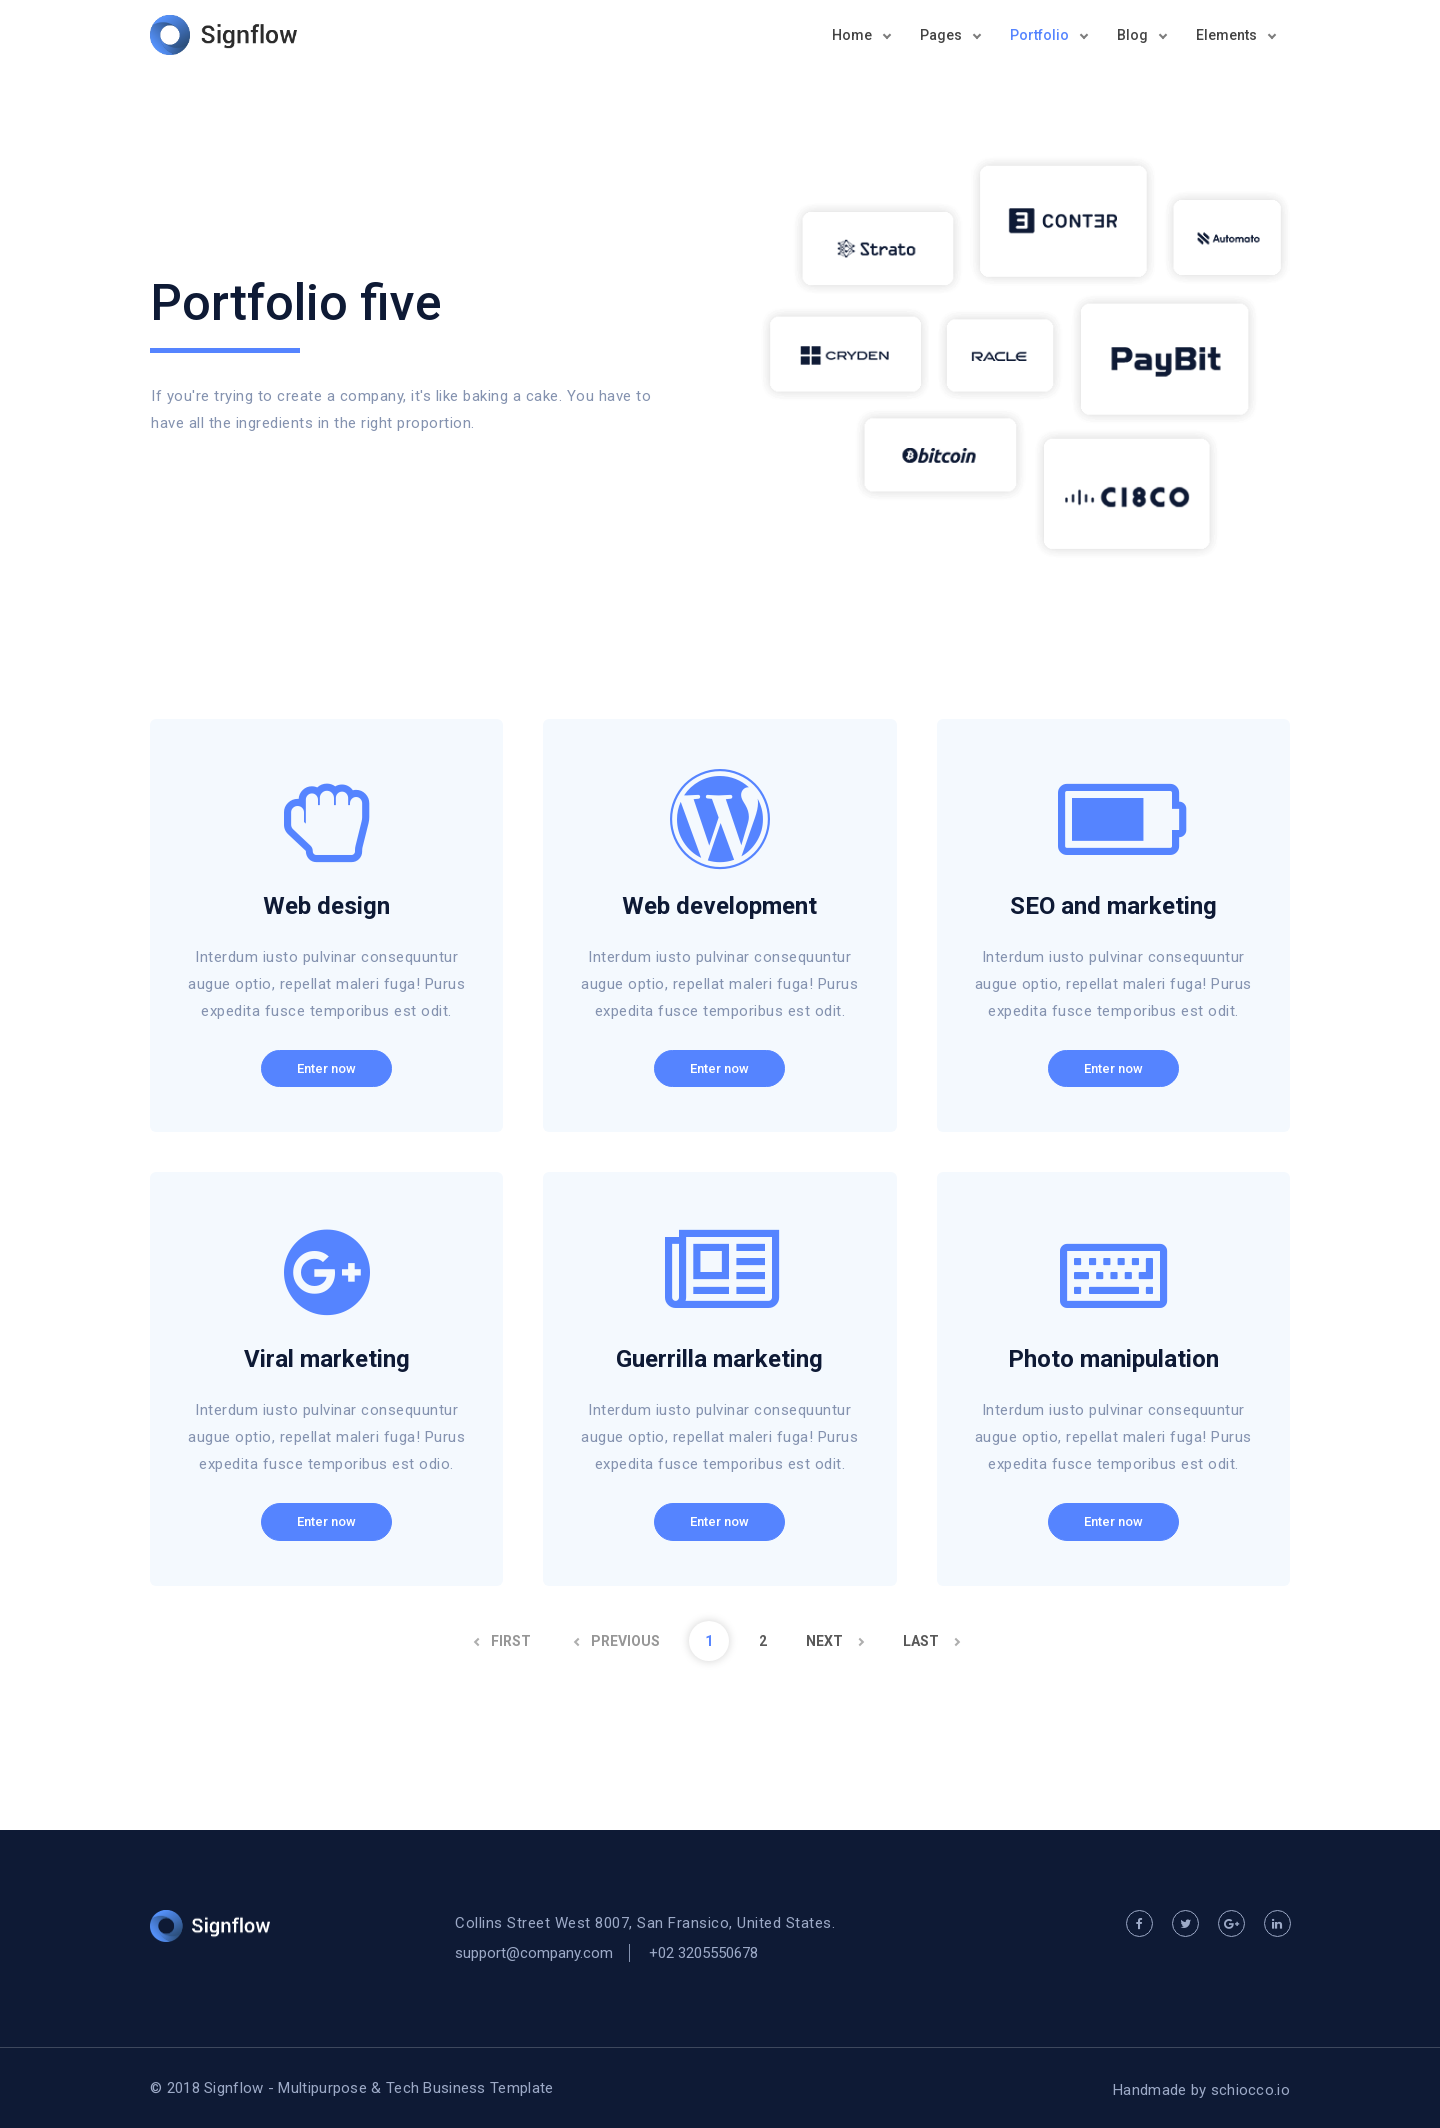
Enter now (326, 1068)
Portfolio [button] (1041, 35)
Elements (1228, 35)
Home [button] (853, 35)
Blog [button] (1134, 35)
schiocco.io (1250, 2090)
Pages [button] (942, 35)
